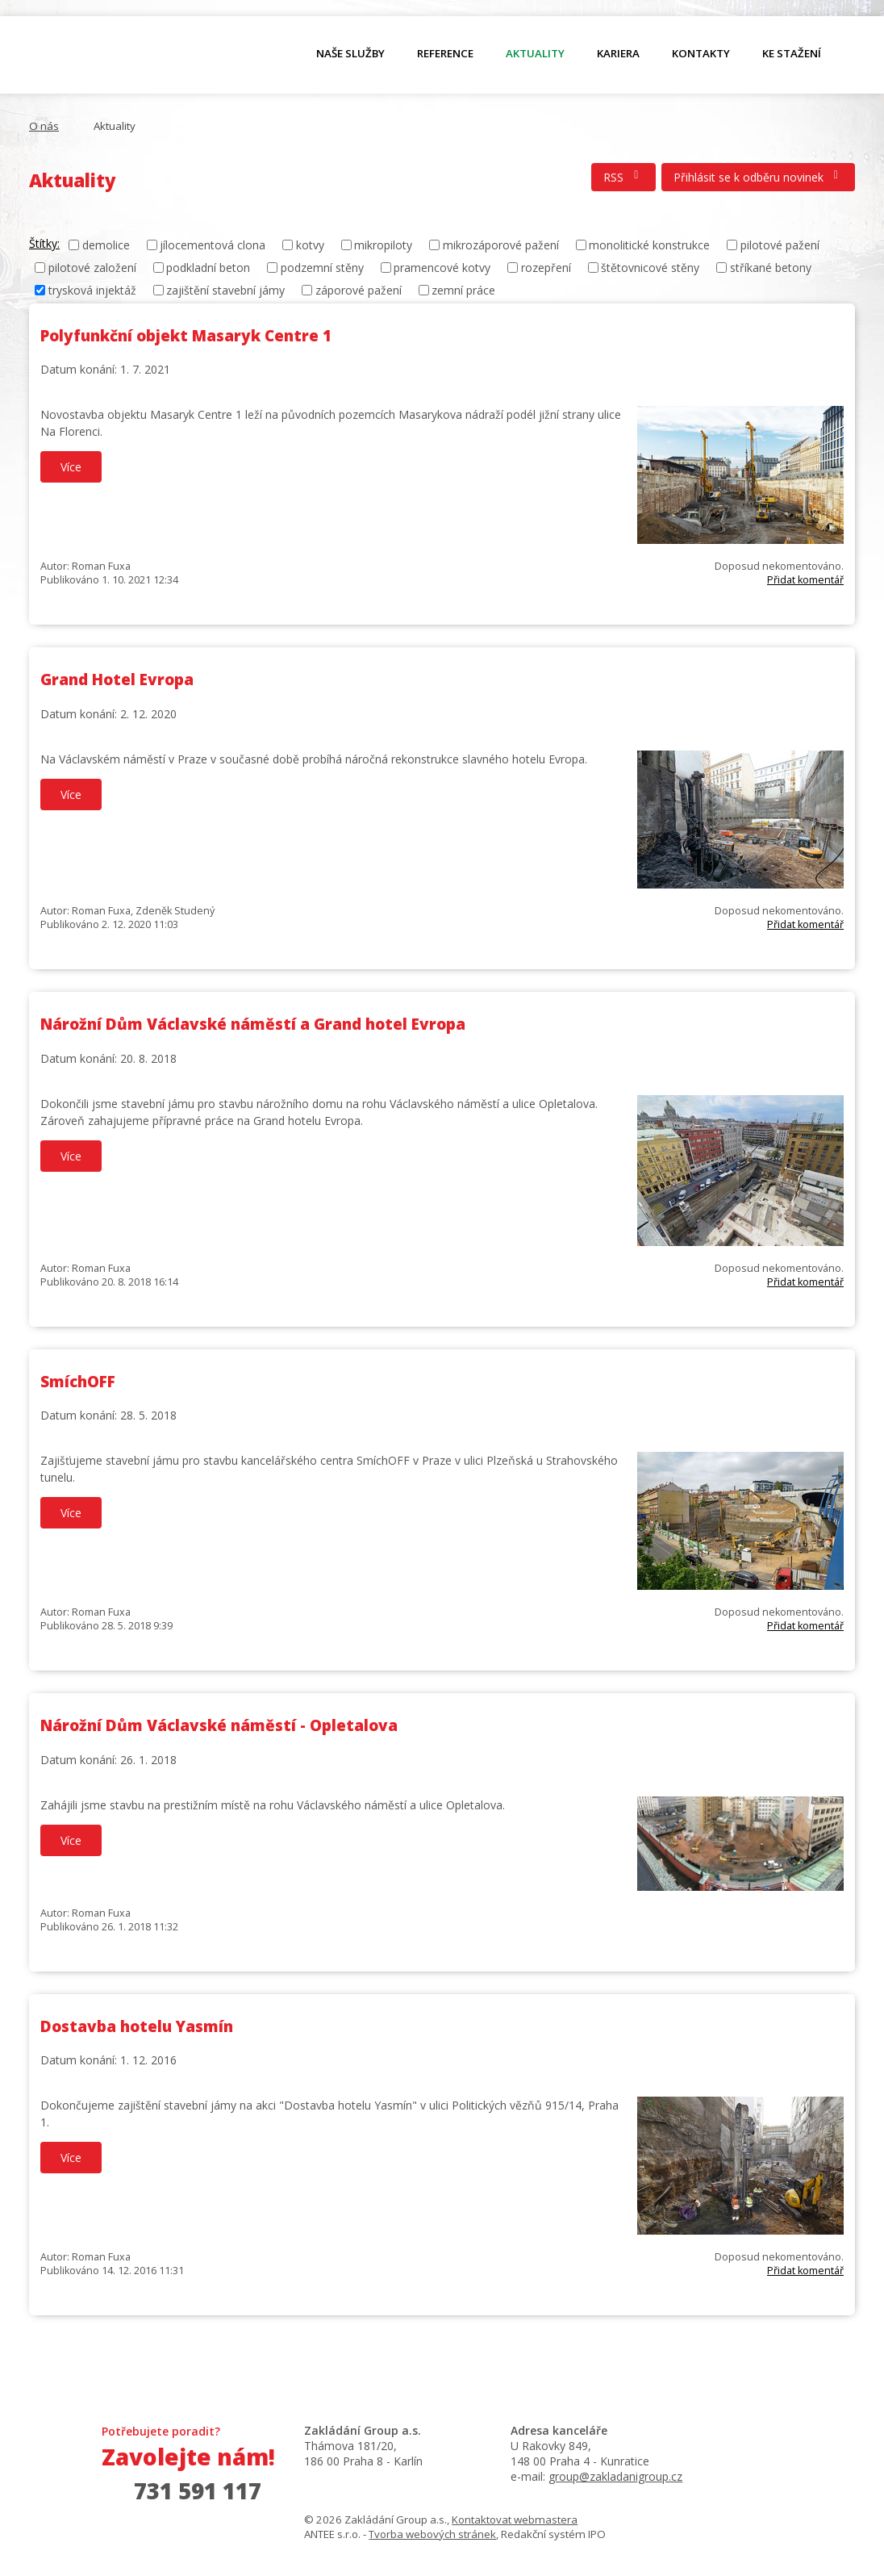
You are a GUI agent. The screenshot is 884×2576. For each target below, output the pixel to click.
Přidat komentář (805, 580)
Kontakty (701, 53)
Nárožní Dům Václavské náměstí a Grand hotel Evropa (252, 1024)
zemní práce (463, 290)
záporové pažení (358, 290)
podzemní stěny (322, 267)
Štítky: (44, 243)
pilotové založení (92, 267)
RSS (623, 177)
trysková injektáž (92, 290)
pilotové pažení (779, 245)
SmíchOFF (77, 1381)
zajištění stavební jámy (225, 290)
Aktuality (535, 53)
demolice (106, 245)
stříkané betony (770, 267)
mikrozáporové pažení (501, 245)
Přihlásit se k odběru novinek (758, 177)
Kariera (618, 53)
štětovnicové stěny (650, 267)
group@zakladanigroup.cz (615, 2476)
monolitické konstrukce (649, 245)
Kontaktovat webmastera (515, 2519)
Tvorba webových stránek (432, 2534)
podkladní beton (208, 267)
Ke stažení (791, 53)
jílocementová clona (212, 245)
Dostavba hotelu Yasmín (136, 2026)
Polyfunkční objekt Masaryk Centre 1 (186, 335)
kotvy (310, 245)
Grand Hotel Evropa (117, 679)
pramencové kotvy (442, 267)
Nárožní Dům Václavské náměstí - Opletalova (219, 1725)
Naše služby (350, 53)
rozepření (546, 267)
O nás (113, 57)
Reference (445, 53)
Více (70, 467)
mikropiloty (383, 245)
